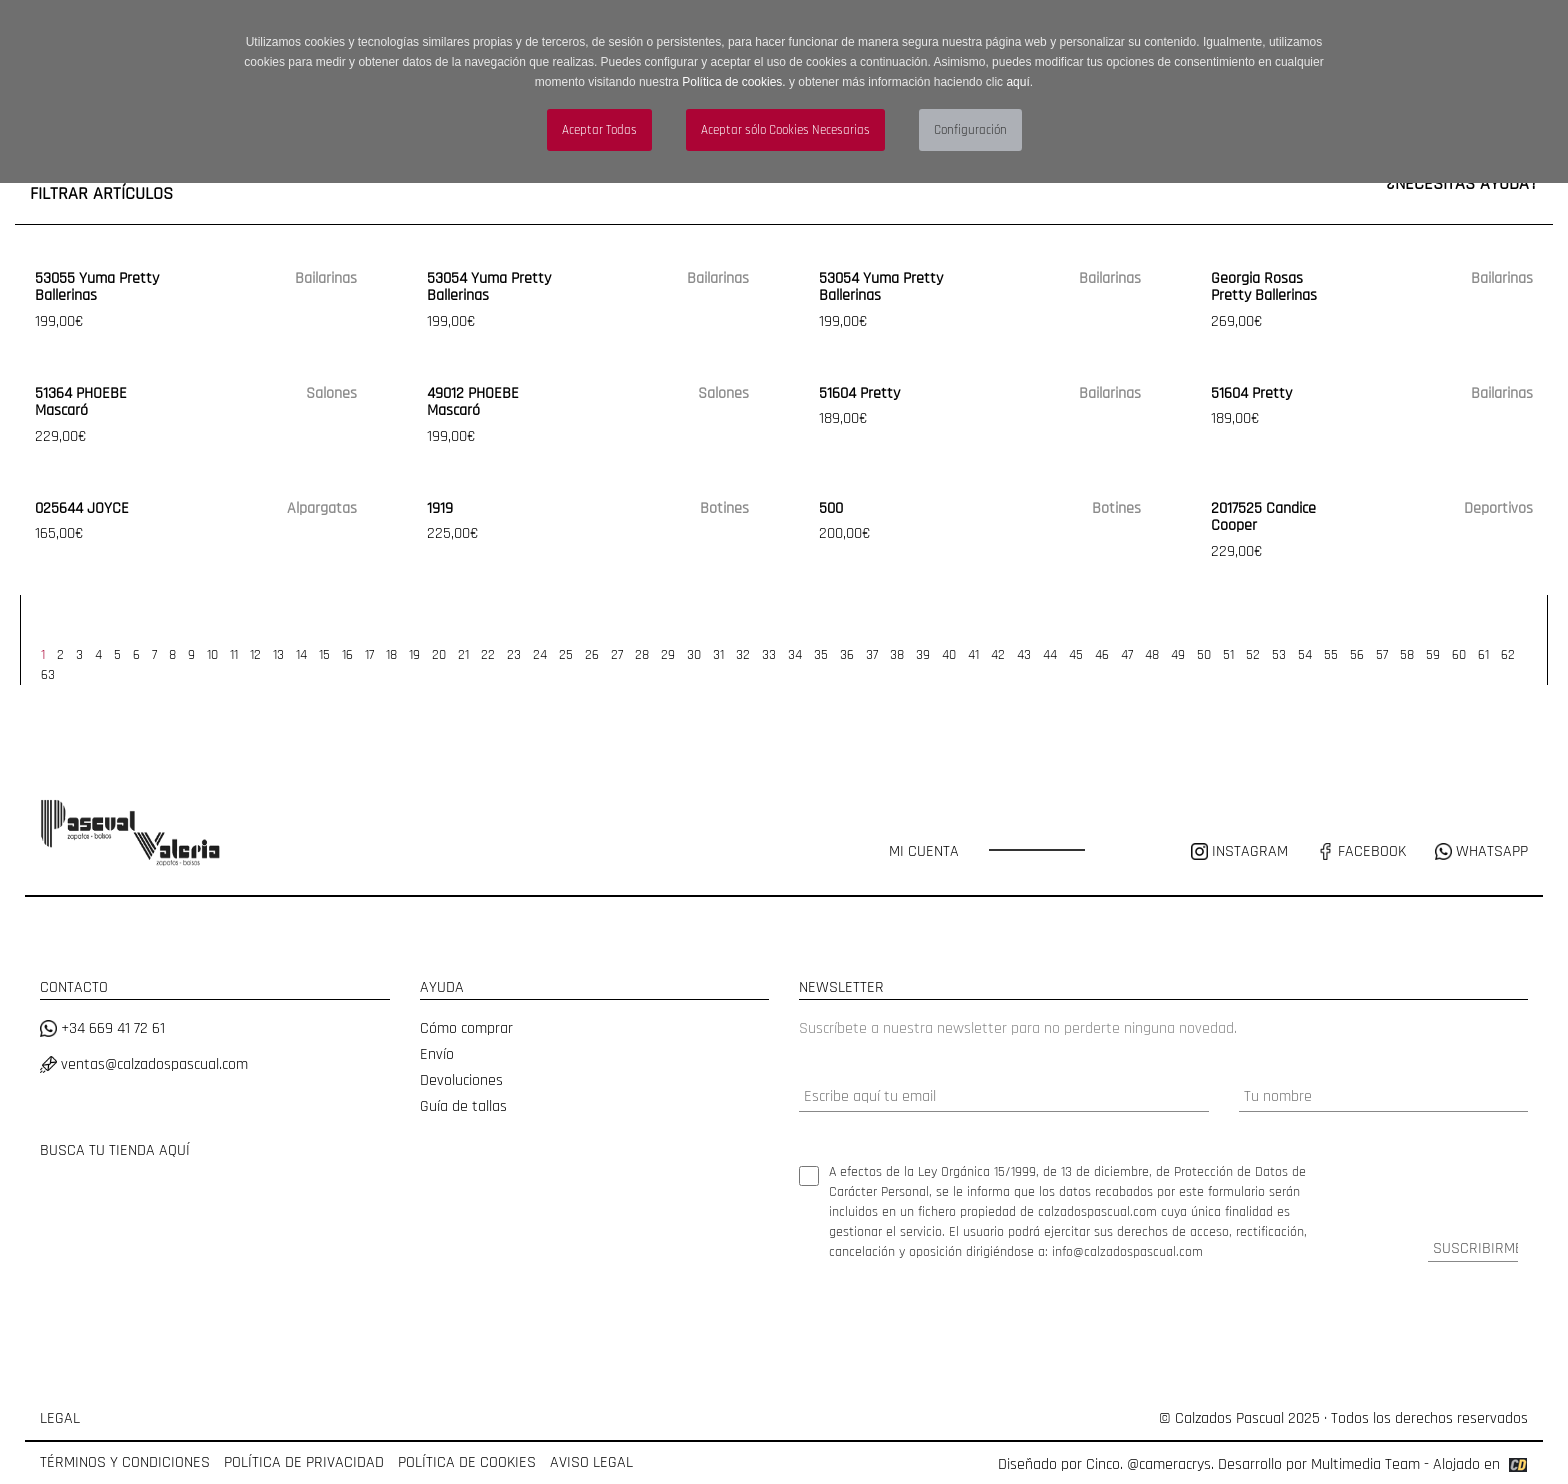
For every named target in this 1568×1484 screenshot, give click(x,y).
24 (540, 655)
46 (1102, 655)
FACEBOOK (1361, 851)
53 (1279, 655)
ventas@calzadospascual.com (144, 1064)
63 (48, 675)
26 (592, 655)
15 (324, 655)
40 (949, 655)
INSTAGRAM (1241, 851)
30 (694, 655)
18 (391, 655)
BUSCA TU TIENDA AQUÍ (115, 1150)
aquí (1017, 82)
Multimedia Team (1365, 1464)
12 (255, 655)
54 (1305, 655)
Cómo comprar (466, 1028)
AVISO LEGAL (591, 1462)
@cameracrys (1169, 1464)
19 (414, 655)
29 (668, 655)
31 (718, 655)
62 (1508, 655)
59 (1433, 655)
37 (872, 655)
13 (278, 655)
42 (998, 655)
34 (795, 655)
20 (439, 655)
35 (821, 655)
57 (1382, 655)
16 (347, 655)
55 (1331, 655)
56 (1357, 655)
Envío (437, 1054)
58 (1407, 655)
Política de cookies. (733, 82)
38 (897, 655)
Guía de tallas (463, 1106)
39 (923, 655)
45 (1076, 655)
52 (1253, 655)
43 (1024, 655)
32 (743, 655)
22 (488, 655)
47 (1127, 655)
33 (769, 655)
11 (234, 655)
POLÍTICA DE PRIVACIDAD (304, 1462)
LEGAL (60, 1418)
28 (642, 655)
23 (514, 655)
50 (1204, 655)
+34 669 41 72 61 (102, 1028)
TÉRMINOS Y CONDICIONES (125, 1462)
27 (617, 655)
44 (1050, 655)
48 (1152, 655)
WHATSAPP (1481, 851)
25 (566, 655)
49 (1178, 655)
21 (463, 655)
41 (973, 655)
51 (1228, 655)
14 (301, 655)
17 (369, 655)
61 (1483, 655)
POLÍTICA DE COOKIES (467, 1462)
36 (847, 655)
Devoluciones (461, 1080)
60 (1459, 655)
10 (212, 655)
